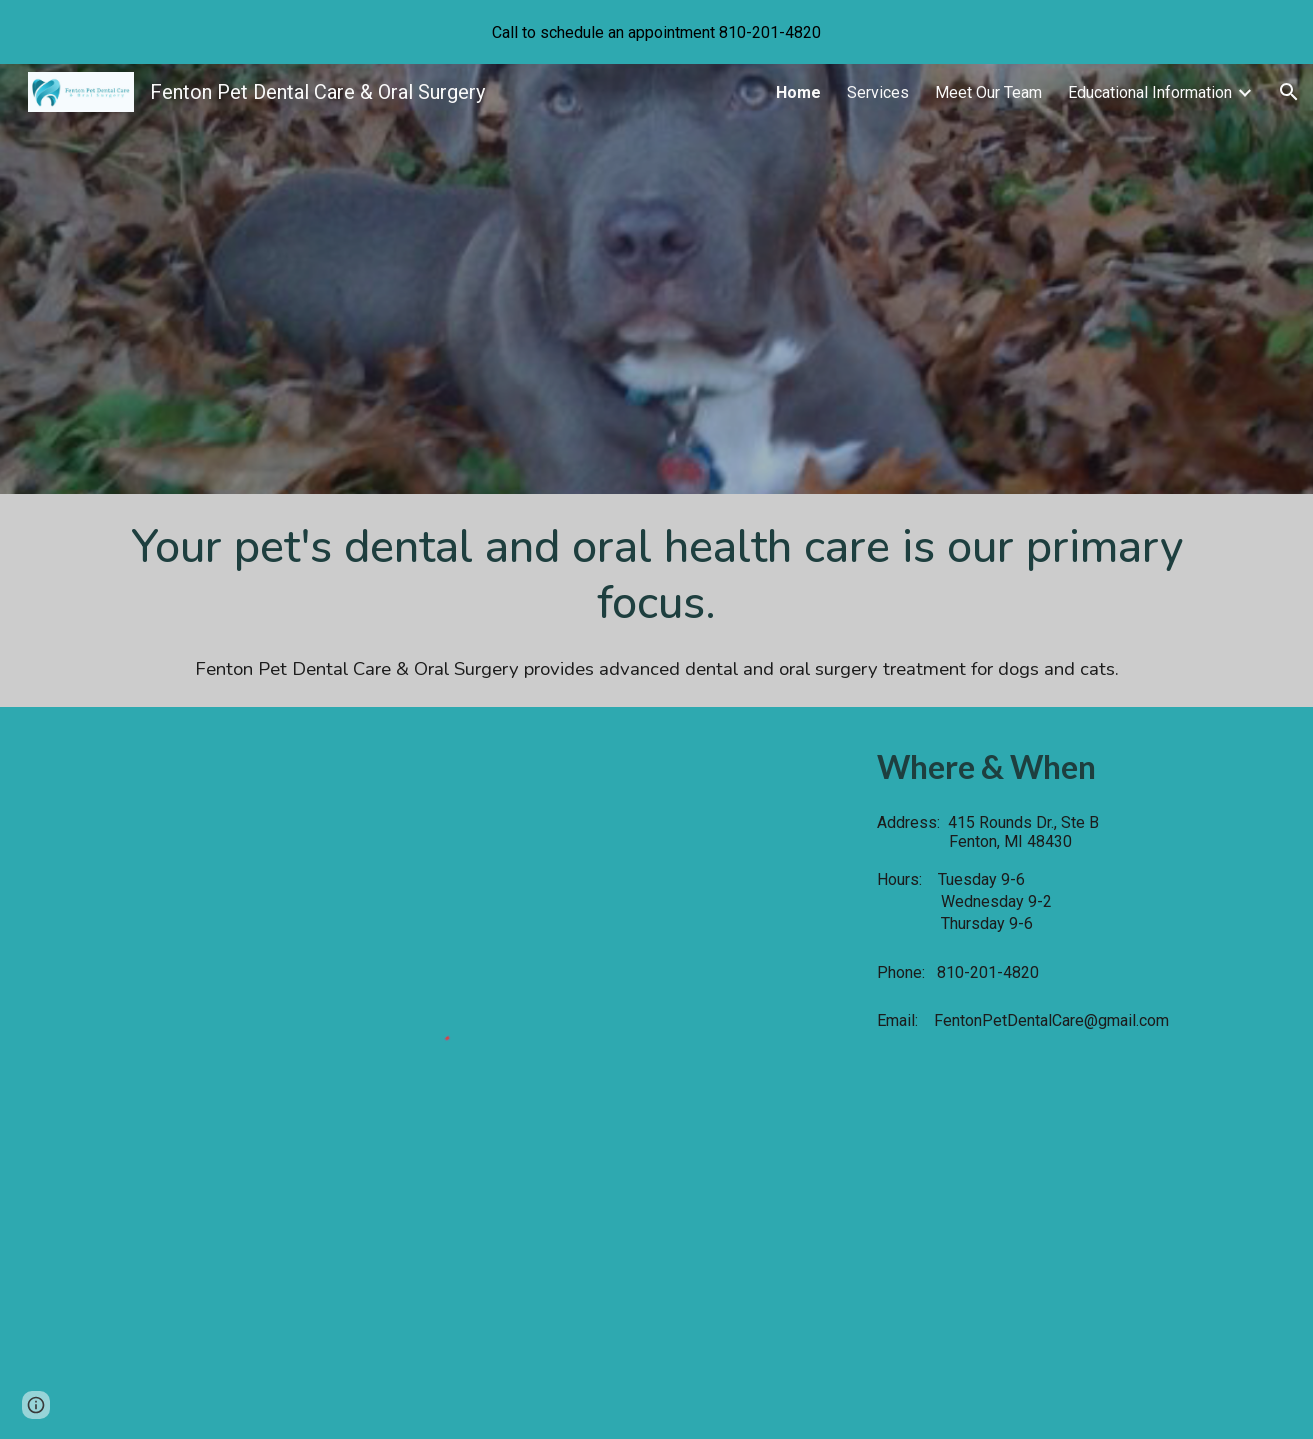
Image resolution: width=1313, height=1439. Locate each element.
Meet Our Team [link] (988, 92)
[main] (656, 600)
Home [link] (798, 92)
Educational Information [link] (1150, 92)
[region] (656, 32)
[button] (1289, 92)
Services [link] (878, 92)
